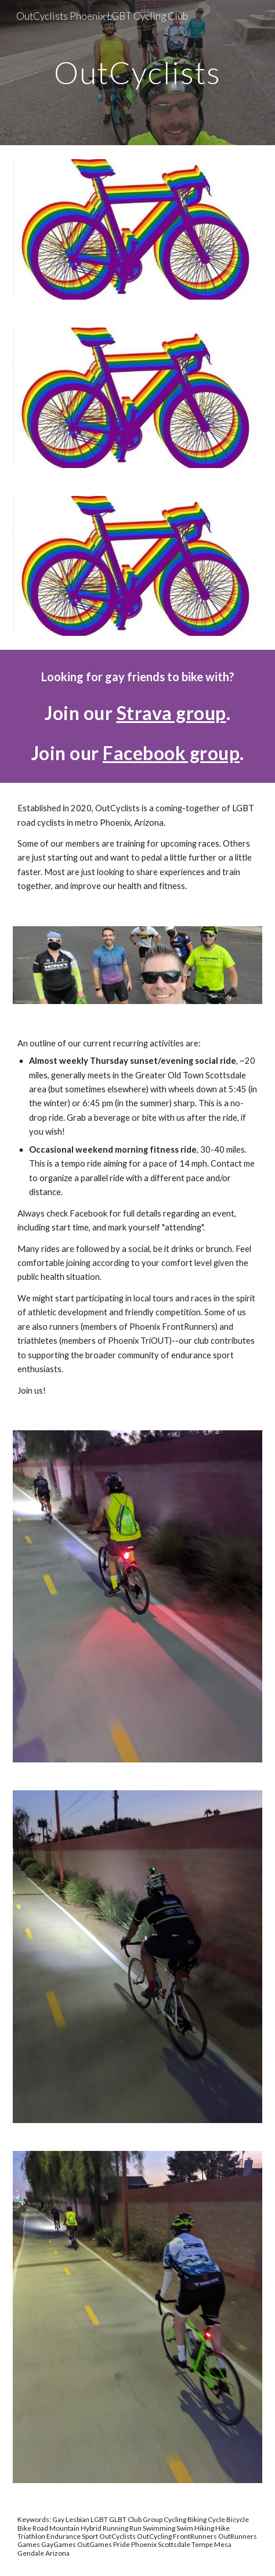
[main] (137, 72)
